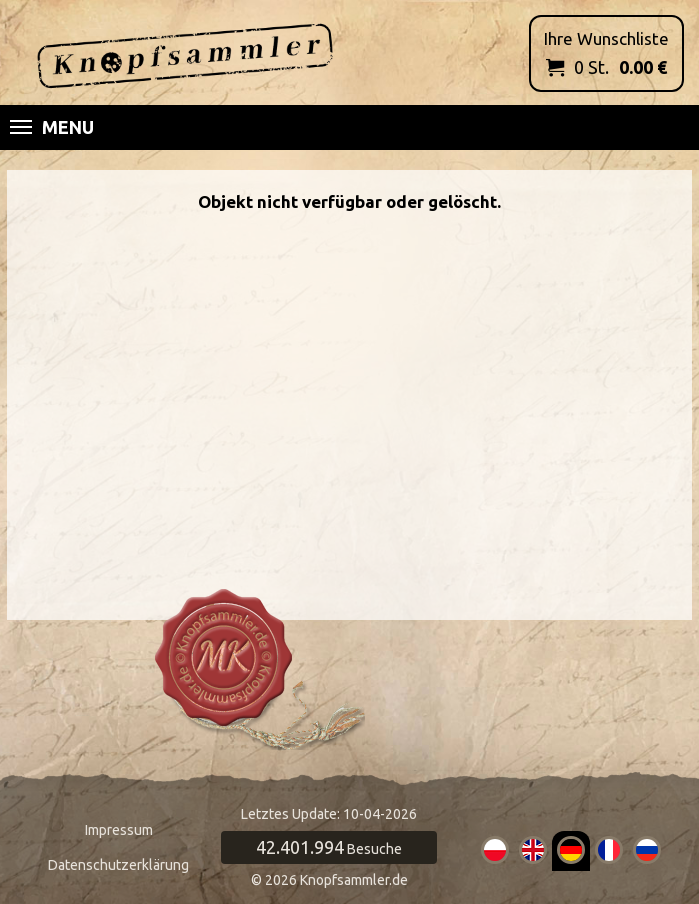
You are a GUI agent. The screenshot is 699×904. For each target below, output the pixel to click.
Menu (52, 127)
